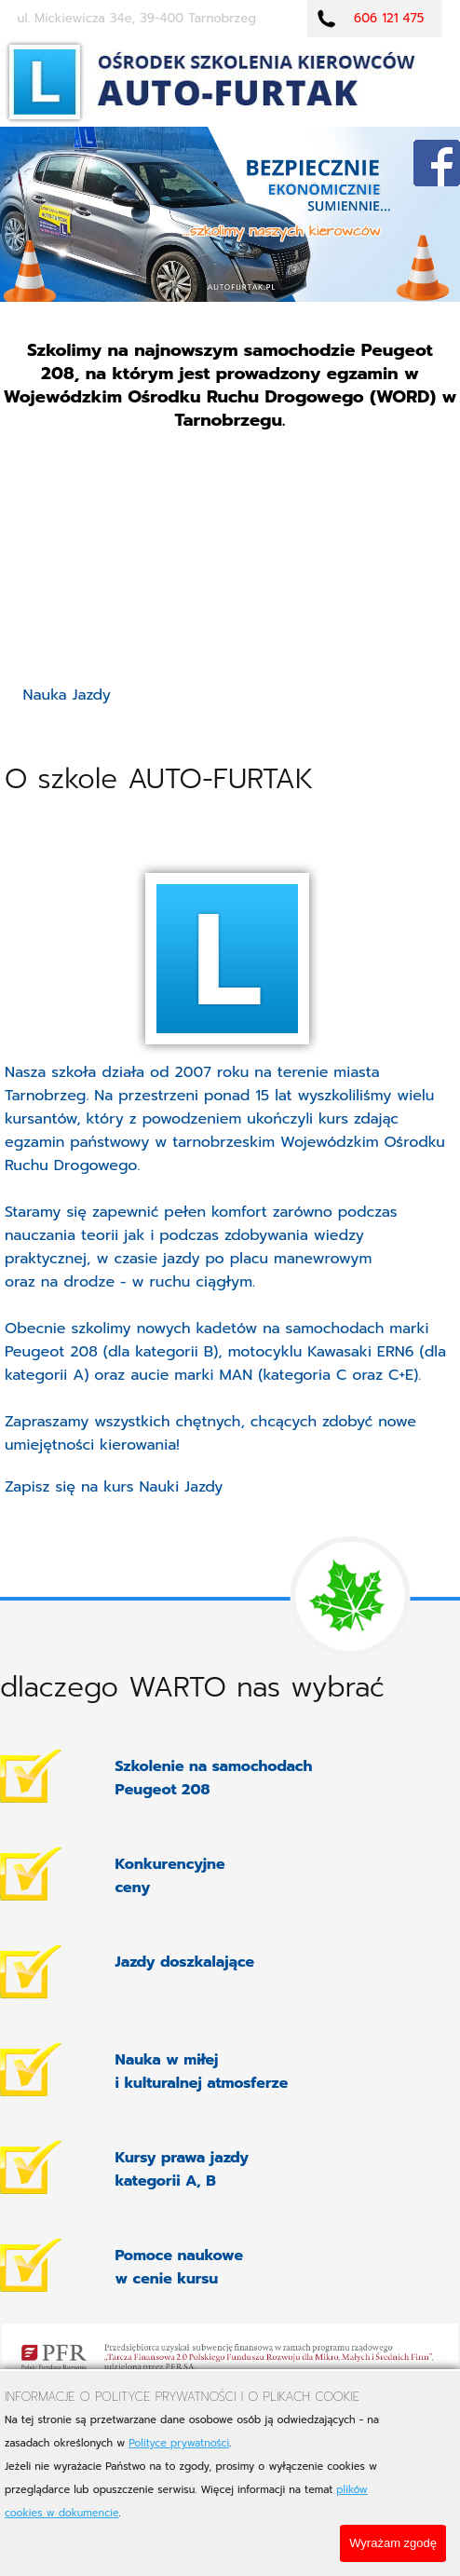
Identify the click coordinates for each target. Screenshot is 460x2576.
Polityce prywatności (179, 2443)
